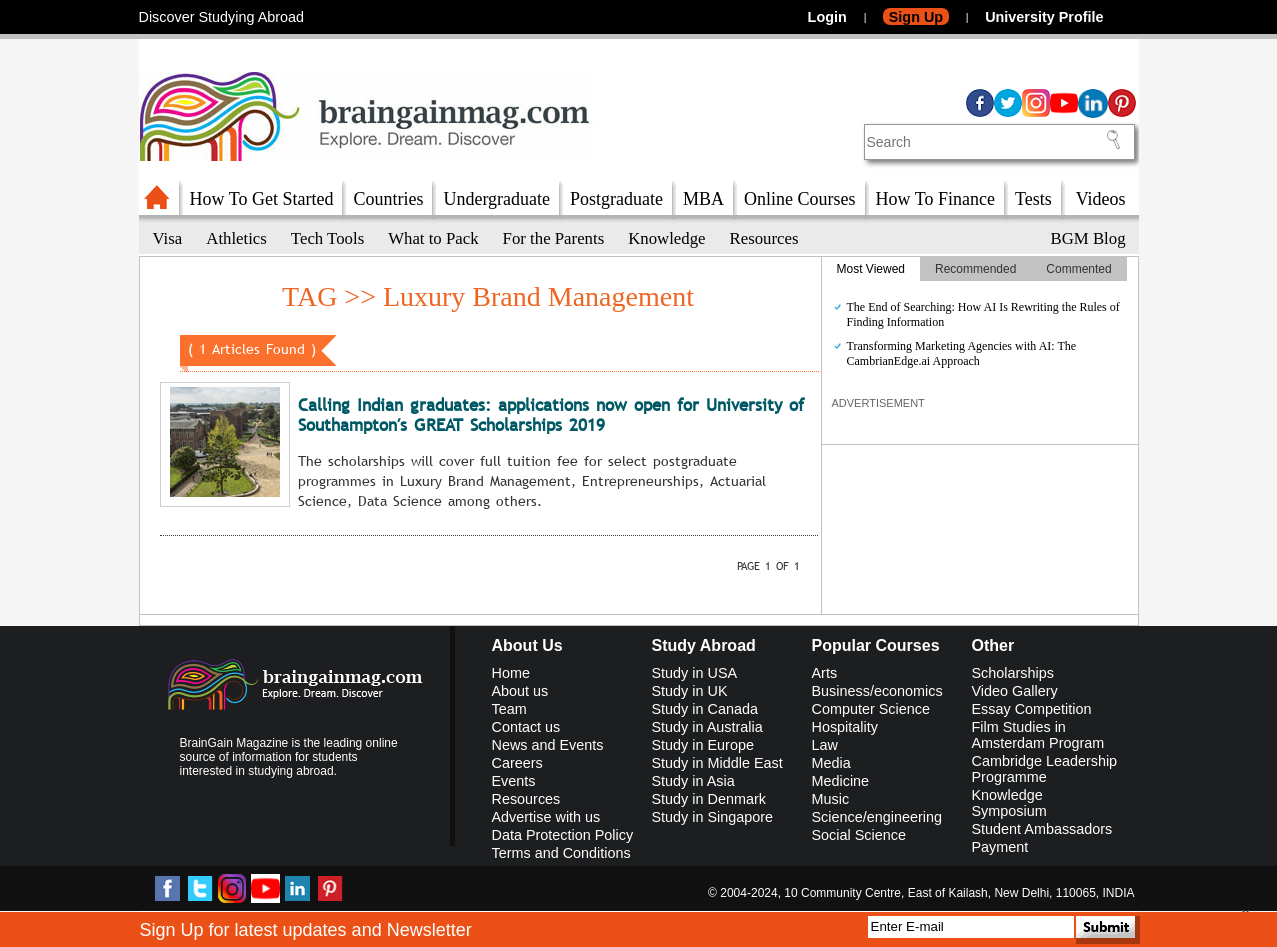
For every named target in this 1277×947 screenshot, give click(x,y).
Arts (825, 673)
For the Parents (554, 238)
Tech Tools (327, 238)
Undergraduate (496, 199)
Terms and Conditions (561, 853)
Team (509, 709)
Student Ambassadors (1042, 829)
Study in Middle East (717, 763)
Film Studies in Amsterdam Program (1038, 735)
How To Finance (935, 199)
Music (831, 799)
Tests (1033, 199)
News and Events (548, 745)
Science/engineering (877, 817)
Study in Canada (705, 709)
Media (831, 763)
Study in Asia (693, 781)
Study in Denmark (709, 799)
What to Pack (433, 238)
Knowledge (666, 238)
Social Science (859, 835)
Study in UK (690, 691)
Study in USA (695, 673)
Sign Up (916, 17)
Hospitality (845, 727)
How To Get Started (262, 199)
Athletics (236, 238)
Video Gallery (1015, 691)
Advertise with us (546, 817)
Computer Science (871, 709)
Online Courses (800, 199)
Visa (168, 238)
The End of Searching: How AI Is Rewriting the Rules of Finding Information (983, 314)
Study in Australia (707, 727)
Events (514, 781)
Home (511, 673)
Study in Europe (703, 745)
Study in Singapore (713, 817)
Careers (517, 763)
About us (520, 691)
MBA (703, 199)
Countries (388, 199)
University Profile (1044, 17)
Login (827, 17)
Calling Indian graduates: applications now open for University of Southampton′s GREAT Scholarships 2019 (551, 415)
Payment (1000, 847)
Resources (764, 238)
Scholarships (1013, 673)
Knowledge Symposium (1009, 803)
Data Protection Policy (563, 835)
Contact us (526, 727)
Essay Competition (1032, 709)
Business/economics (877, 691)
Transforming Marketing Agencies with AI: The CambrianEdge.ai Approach (962, 353)
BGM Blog (1088, 238)
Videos (1101, 199)
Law (825, 745)
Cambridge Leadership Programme (1045, 769)
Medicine (841, 781)
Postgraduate (616, 199)
